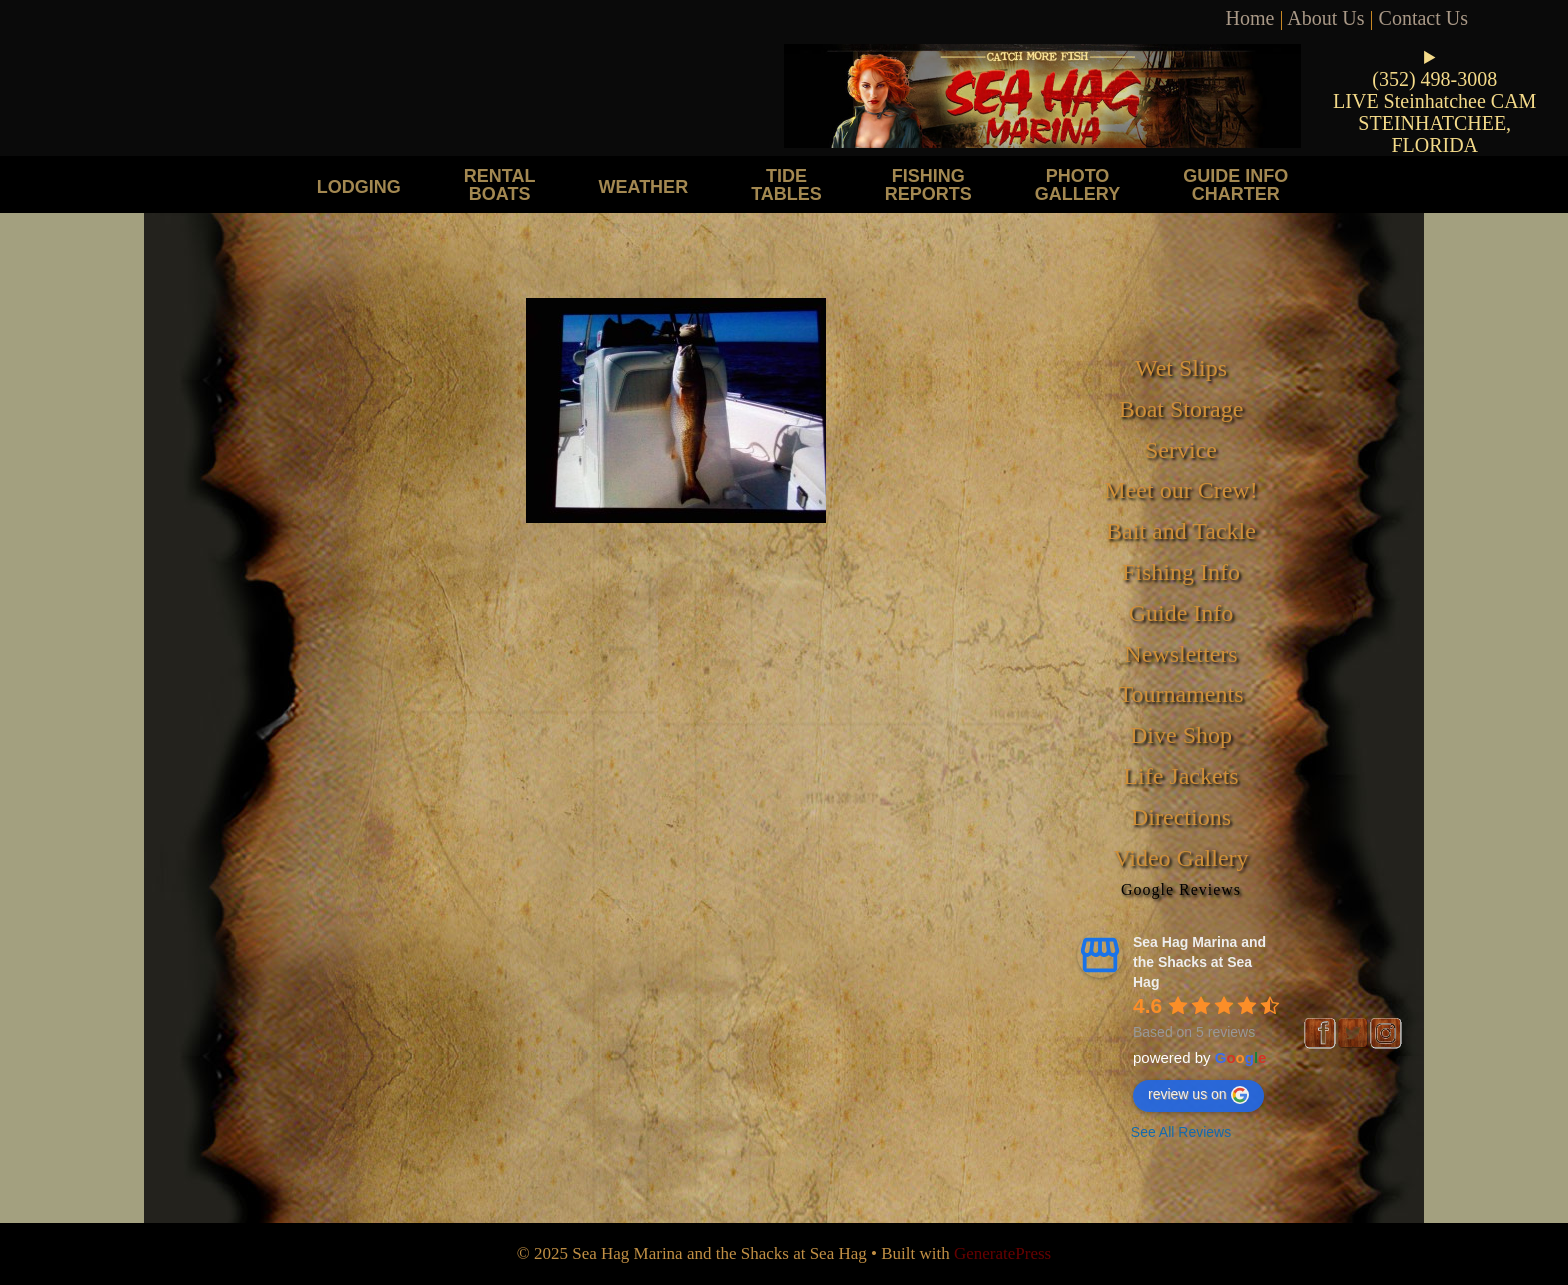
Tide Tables (786, 184)
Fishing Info (1181, 572)
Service (1181, 450)
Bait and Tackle (1181, 531)
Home (1250, 18)
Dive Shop (1181, 735)
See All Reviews (1181, 1132)
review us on (1198, 1095)
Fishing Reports (928, 184)
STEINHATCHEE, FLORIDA (1434, 134)
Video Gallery (1180, 858)
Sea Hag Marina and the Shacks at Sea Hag (1199, 962)
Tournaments (1181, 694)
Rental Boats (500, 184)
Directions (1181, 817)
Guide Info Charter (1235, 184)
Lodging (359, 186)
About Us (1325, 18)
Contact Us (1423, 18)
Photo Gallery (1077, 184)
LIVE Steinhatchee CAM (1434, 101)
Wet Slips (1181, 368)
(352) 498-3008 (1434, 79)
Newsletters (1180, 654)
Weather (643, 186)
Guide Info (1181, 613)
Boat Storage (1181, 409)
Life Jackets (1180, 776)
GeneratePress (1002, 1253)
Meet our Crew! (1180, 490)
